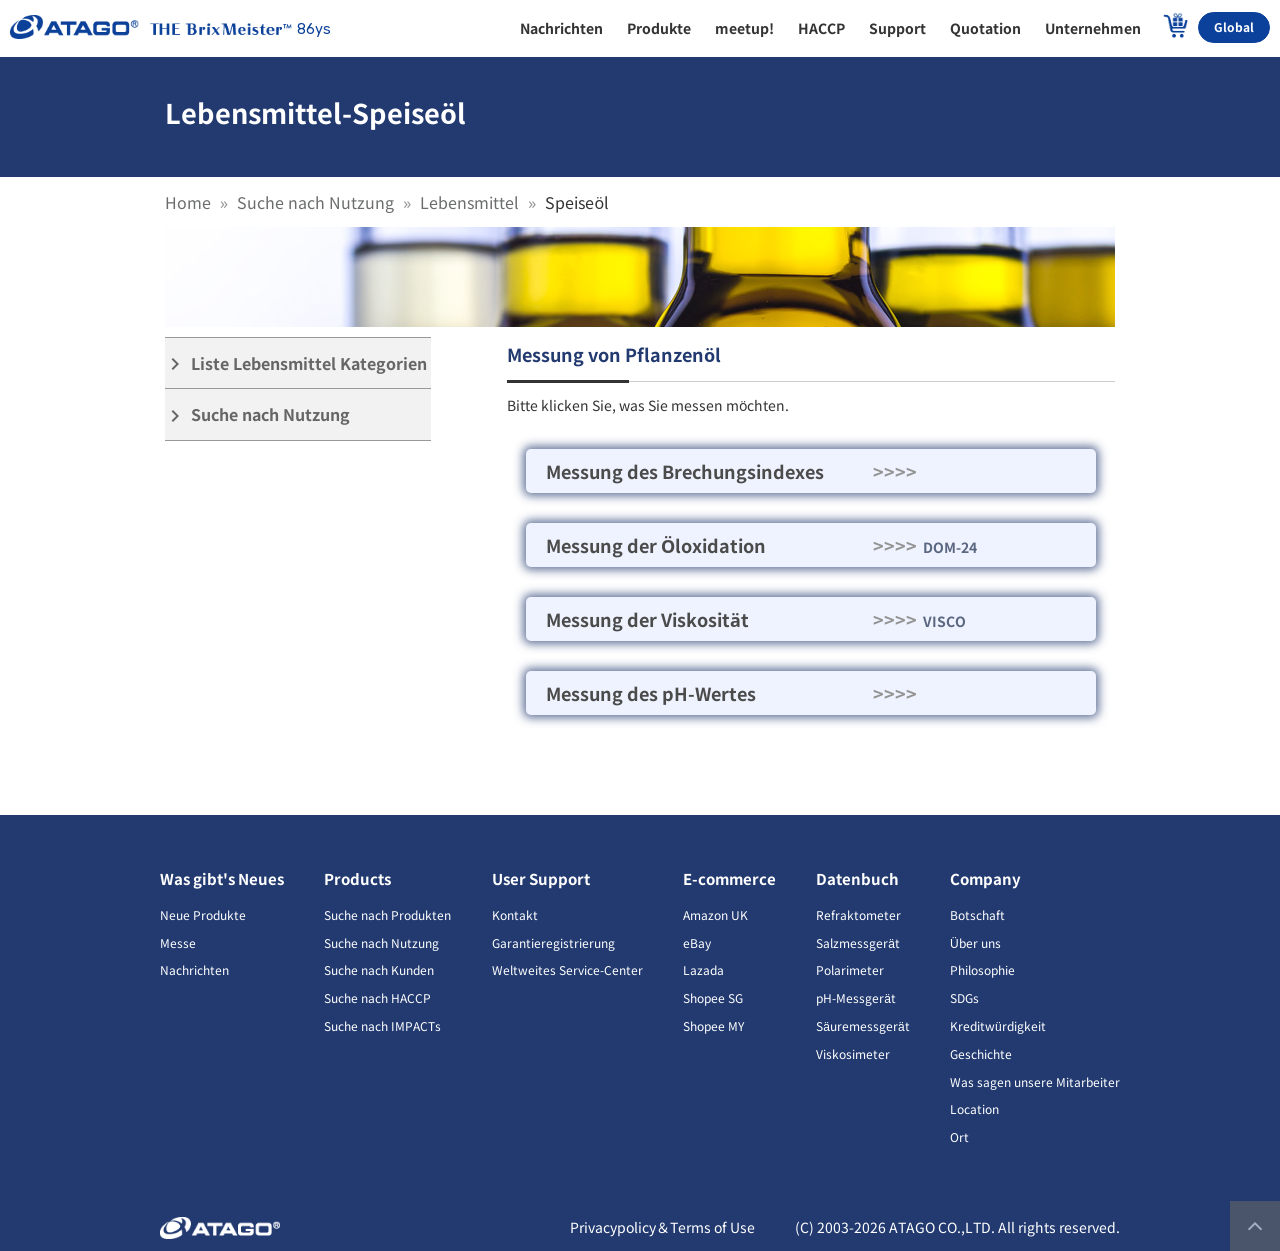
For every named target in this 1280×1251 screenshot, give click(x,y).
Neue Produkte (203, 914)
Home (188, 202)
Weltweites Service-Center (567, 969)
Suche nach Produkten (387, 914)
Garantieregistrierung (553, 942)
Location (974, 1108)
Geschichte (981, 1053)
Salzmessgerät (858, 942)
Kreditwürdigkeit (998, 1025)
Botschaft (977, 914)
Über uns (975, 942)
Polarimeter (850, 969)
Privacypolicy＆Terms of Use (662, 1227)
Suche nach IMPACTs (382, 1025)
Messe (178, 942)
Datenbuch (857, 878)
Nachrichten (194, 969)
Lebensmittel (469, 202)
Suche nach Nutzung (315, 202)
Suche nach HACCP (377, 997)
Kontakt (515, 914)
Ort (959, 1136)
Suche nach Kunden (379, 969)
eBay (697, 942)
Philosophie (982, 969)
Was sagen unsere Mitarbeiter (1035, 1081)
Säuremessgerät (862, 1025)
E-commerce (729, 878)
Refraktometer (858, 914)
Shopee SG (713, 997)
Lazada (703, 969)
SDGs (964, 997)
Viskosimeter (853, 1053)
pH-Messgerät (856, 997)
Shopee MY (713, 1025)
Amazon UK (715, 914)
